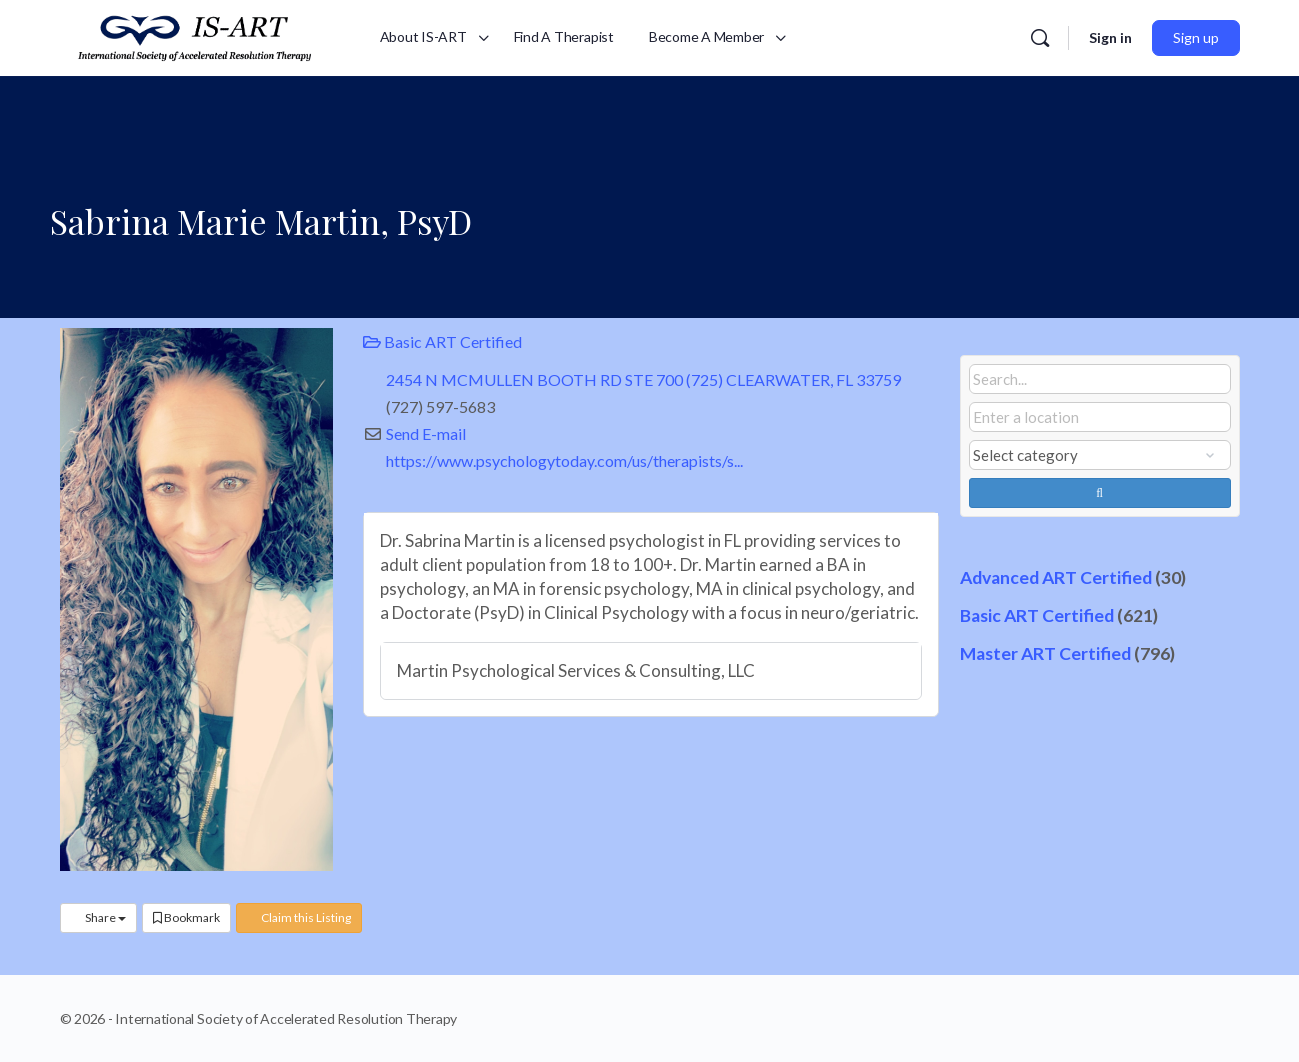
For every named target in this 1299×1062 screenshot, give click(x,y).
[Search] (1040, 38)
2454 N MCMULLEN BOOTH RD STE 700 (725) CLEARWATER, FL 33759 (643, 379)
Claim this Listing (299, 917)
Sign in (1110, 37)
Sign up (1196, 37)
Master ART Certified (1045, 653)
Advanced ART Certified (1056, 577)
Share (98, 917)
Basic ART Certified (442, 341)
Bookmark (186, 917)
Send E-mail (426, 433)
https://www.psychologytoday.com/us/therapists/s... (564, 460)
